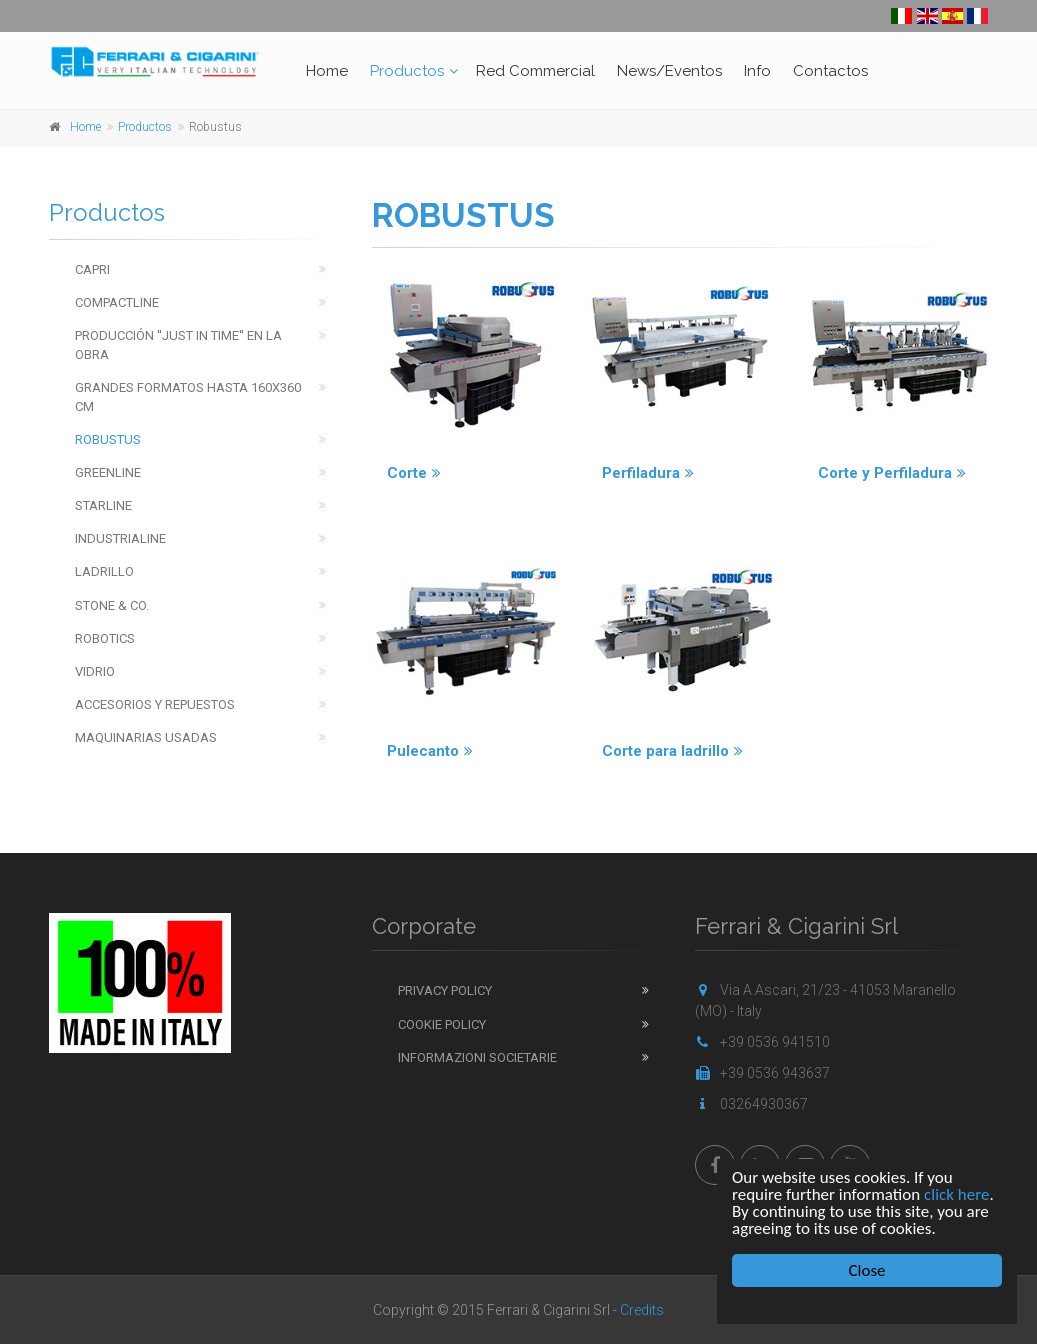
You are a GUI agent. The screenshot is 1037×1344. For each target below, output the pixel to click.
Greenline (108, 472)
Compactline (117, 302)
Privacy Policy (445, 990)
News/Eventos (669, 71)
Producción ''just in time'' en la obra (178, 345)
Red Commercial (535, 71)
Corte (414, 473)
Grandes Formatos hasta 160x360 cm (188, 397)
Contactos (830, 71)
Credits (642, 1310)
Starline (103, 505)
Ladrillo (104, 571)
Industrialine (120, 538)
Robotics (105, 638)
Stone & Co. (112, 605)
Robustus (108, 439)
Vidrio (95, 671)
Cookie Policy (442, 1024)
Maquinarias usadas (146, 737)
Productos (407, 71)
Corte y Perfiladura (892, 473)
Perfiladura (648, 473)
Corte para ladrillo (672, 751)
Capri (92, 269)
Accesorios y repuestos (155, 704)
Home (327, 71)
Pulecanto (430, 751)
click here (956, 1194)
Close (867, 1270)
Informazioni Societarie (477, 1057)
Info (757, 71)
